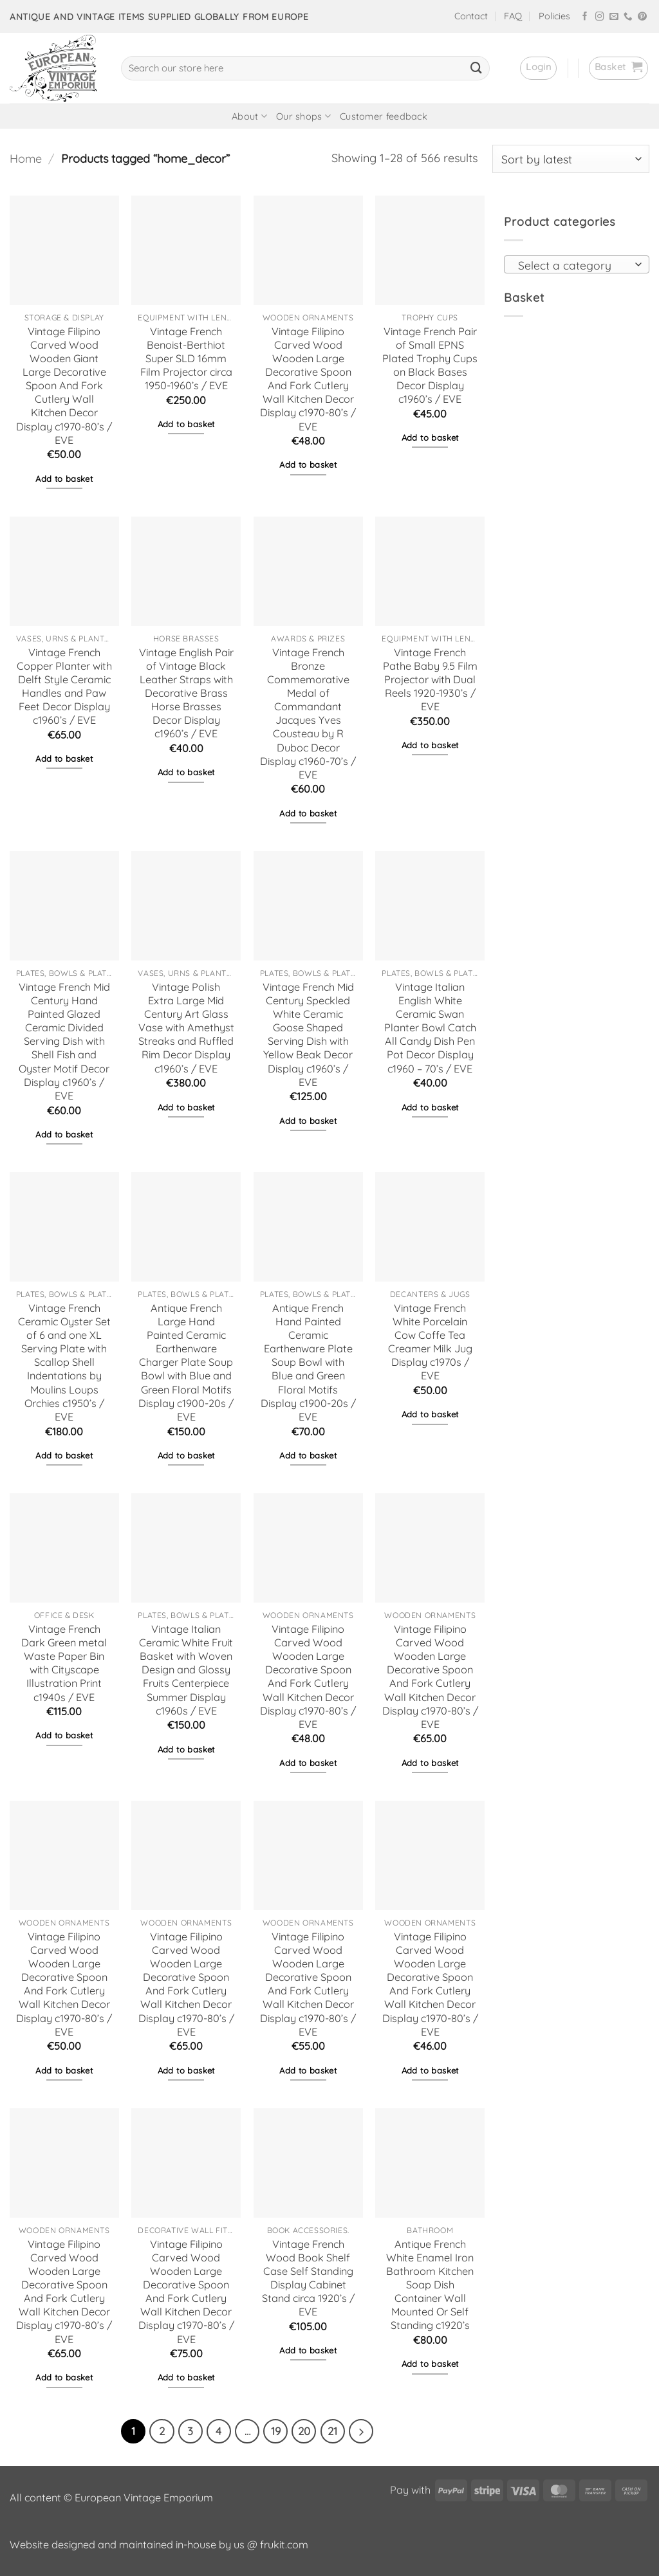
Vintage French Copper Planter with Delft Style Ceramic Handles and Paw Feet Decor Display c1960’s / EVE (64, 686)
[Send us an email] (613, 17)
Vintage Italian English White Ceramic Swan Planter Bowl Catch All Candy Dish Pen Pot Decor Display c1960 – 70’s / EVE (430, 1027)
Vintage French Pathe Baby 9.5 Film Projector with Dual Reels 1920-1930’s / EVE (430, 679)
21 (332, 2431)
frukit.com (284, 2544)
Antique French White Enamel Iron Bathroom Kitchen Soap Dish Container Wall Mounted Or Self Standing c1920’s (430, 2285)
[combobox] (576, 264)
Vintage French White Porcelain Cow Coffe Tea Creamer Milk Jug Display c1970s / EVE (430, 1342)
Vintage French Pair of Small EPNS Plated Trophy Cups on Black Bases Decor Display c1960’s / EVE (430, 365)
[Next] (361, 2431)
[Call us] (628, 17)
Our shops (303, 116)
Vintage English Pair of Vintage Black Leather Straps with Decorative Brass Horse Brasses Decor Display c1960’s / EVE (186, 693)
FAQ (513, 16)
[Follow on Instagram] (599, 17)
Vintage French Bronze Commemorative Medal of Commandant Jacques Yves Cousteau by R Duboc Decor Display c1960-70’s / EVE (308, 713)
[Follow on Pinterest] (642, 17)
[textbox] (573, 265)
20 (304, 2431)
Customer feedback (383, 116)
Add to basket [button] (64, 479)
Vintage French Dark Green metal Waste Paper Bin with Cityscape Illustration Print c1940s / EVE (64, 1663)
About (249, 116)
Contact (471, 16)
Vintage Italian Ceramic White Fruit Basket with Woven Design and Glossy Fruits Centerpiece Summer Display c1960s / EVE (186, 1670)
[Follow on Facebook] (584, 17)
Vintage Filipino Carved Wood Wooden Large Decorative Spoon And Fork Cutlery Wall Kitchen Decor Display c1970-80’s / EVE (308, 379)
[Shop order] (570, 159)
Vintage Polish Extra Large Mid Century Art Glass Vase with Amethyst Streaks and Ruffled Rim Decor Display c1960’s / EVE (186, 1027)
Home (26, 158)
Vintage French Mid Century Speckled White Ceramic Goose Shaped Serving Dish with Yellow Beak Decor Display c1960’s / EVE (308, 1034)
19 (276, 2431)
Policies (554, 16)
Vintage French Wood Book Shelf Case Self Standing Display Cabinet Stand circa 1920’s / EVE (308, 2278)
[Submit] (476, 68)
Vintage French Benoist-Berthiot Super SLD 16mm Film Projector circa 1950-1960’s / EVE (186, 358)
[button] (538, 68)
